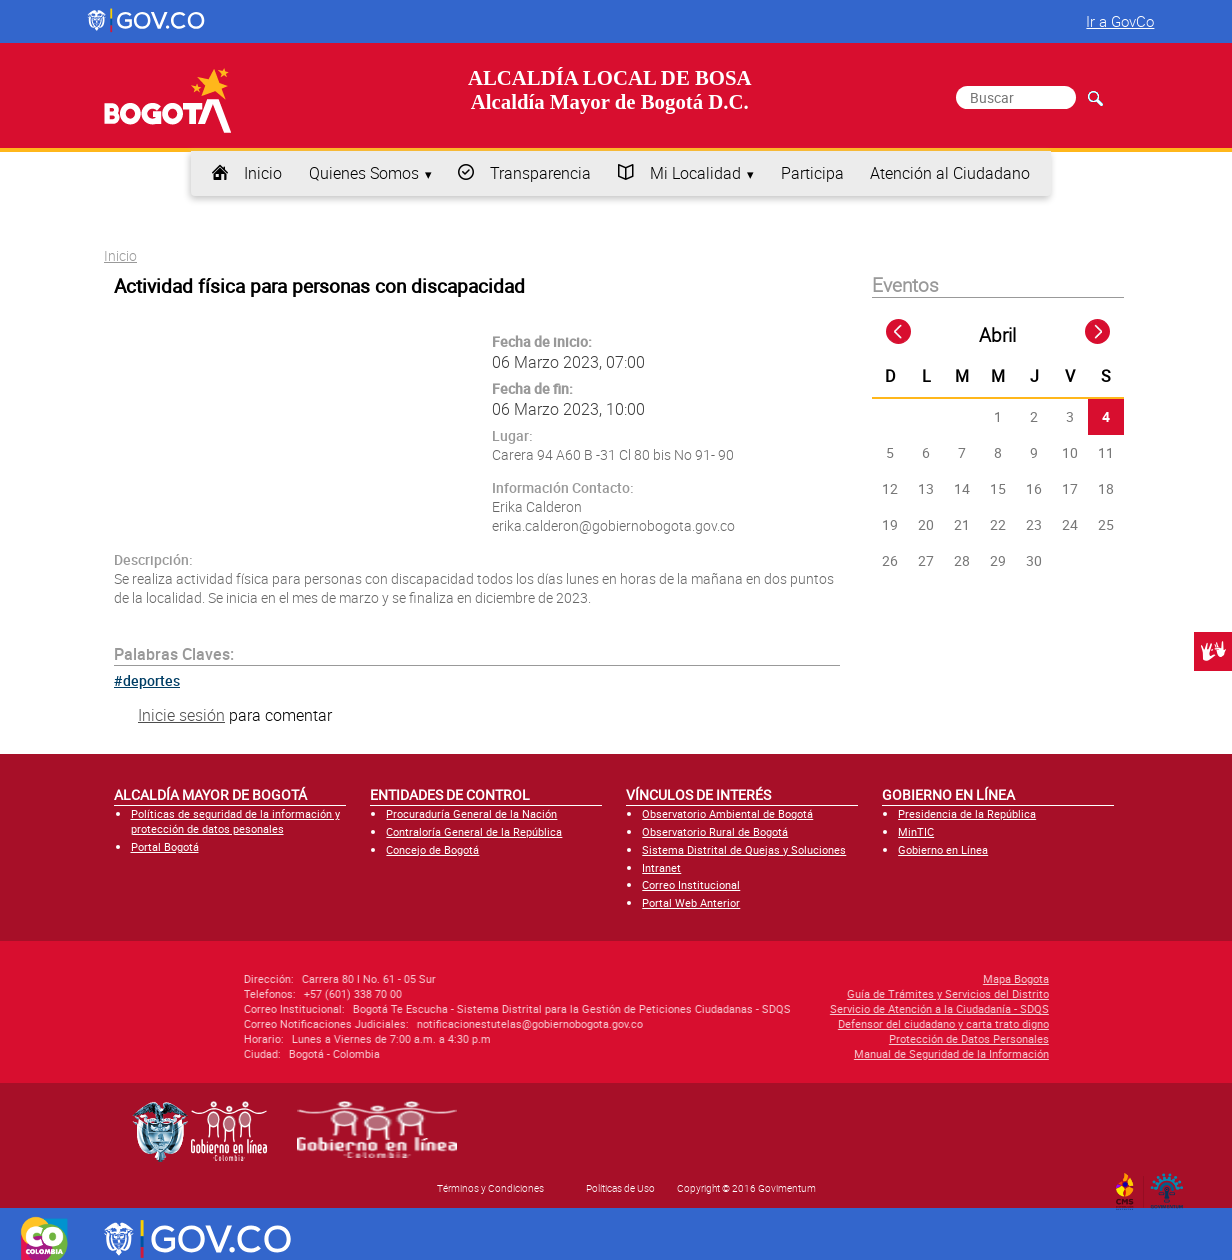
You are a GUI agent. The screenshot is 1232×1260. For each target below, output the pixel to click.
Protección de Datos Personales (820, 1038)
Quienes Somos (364, 173)
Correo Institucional (691, 884)
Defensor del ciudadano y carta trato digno (794, 1023)
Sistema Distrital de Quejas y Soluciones (744, 849)
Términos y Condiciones (490, 1188)
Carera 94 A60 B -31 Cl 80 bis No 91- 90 (613, 454)
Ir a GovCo (1120, 21)
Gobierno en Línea (943, 849)
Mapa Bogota (867, 978)
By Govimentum (1171, 1185)
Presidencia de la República (967, 813)
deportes (151, 680)
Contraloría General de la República (474, 831)
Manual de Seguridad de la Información (802, 1053)
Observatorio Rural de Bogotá (715, 831)
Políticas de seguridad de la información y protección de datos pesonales (235, 821)
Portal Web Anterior (691, 902)
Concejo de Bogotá (432, 849)
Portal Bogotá (165, 846)
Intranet (661, 867)
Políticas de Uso (620, 1188)
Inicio (263, 173)
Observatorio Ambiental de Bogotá (727, 813)
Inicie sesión (181, 715)
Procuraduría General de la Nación (471, 813)
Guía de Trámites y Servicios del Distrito (799, 993)
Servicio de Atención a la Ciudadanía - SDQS (790, 1008)
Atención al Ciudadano (950, 173)
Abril (997, 335)
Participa (812, 173)
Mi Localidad (695, 173)
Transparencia (540, 173)
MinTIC (916, 831)
